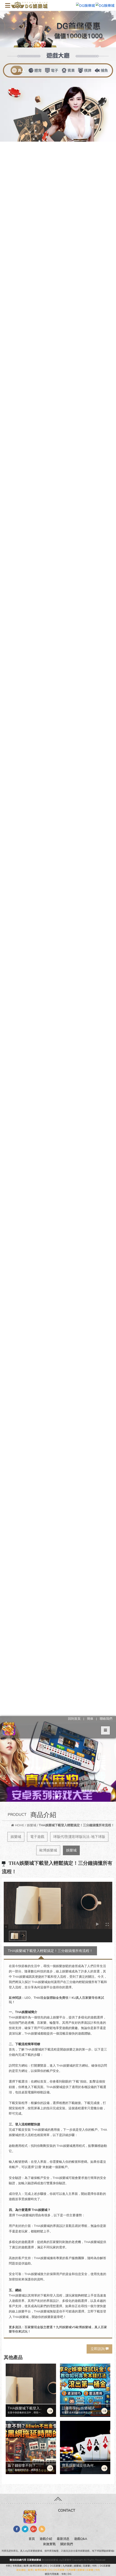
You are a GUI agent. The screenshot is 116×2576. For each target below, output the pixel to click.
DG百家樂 (55, 2565)
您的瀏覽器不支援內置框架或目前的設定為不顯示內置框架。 (58, 71)
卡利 (8, 2565)
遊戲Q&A (80, 2539)
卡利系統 (17, 2565)
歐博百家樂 (36, 2565)
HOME (17, 1825)
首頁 (32, 2539)
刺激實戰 (49, 2544)
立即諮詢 (98, 2348)
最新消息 (63, 2539)
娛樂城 (31, 1825)
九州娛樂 (67, 2565)
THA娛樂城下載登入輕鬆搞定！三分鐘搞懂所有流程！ (50, 1950)
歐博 (26, 2565)
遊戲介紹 (46, 2539)
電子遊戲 (37, 1836)
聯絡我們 (106, 1719)
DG (45, 2565)
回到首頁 (74, 1719)
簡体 (90, 1719)
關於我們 (66, 2544)
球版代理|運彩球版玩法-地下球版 (79, 1836)
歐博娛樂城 (48, 1850)
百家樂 (86, 2565)
